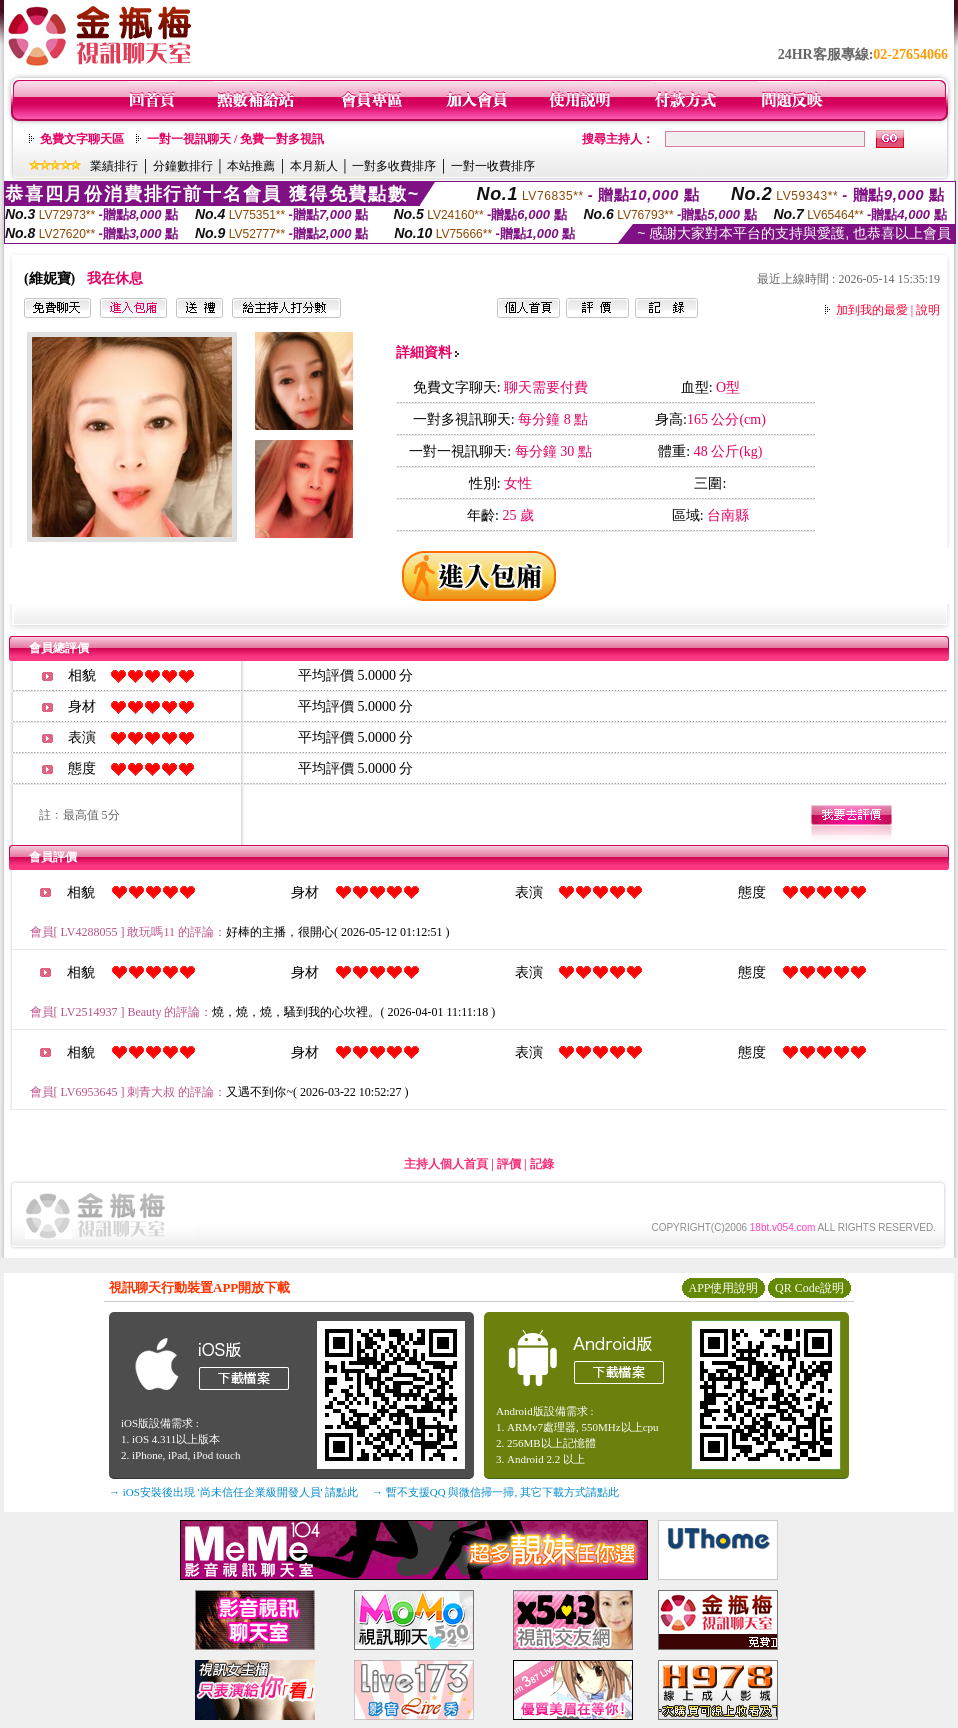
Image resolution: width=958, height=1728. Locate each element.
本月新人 (314, 166)
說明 (928, 310)
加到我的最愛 (872, 310)
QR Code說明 (809, 1288)
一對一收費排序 (493, 166)
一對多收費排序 (394, 166)
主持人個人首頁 (446, 1164)
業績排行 (114, 166)
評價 (509, 1164)
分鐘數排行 (183, 166)
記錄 (542, 1164)
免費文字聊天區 (82, 139)
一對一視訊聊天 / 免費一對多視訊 (235, 139)
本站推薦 (251, 166)
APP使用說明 (723, 1288)
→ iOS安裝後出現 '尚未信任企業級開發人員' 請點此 (233, 1492)
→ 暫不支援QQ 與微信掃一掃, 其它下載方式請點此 (495, 1492)
